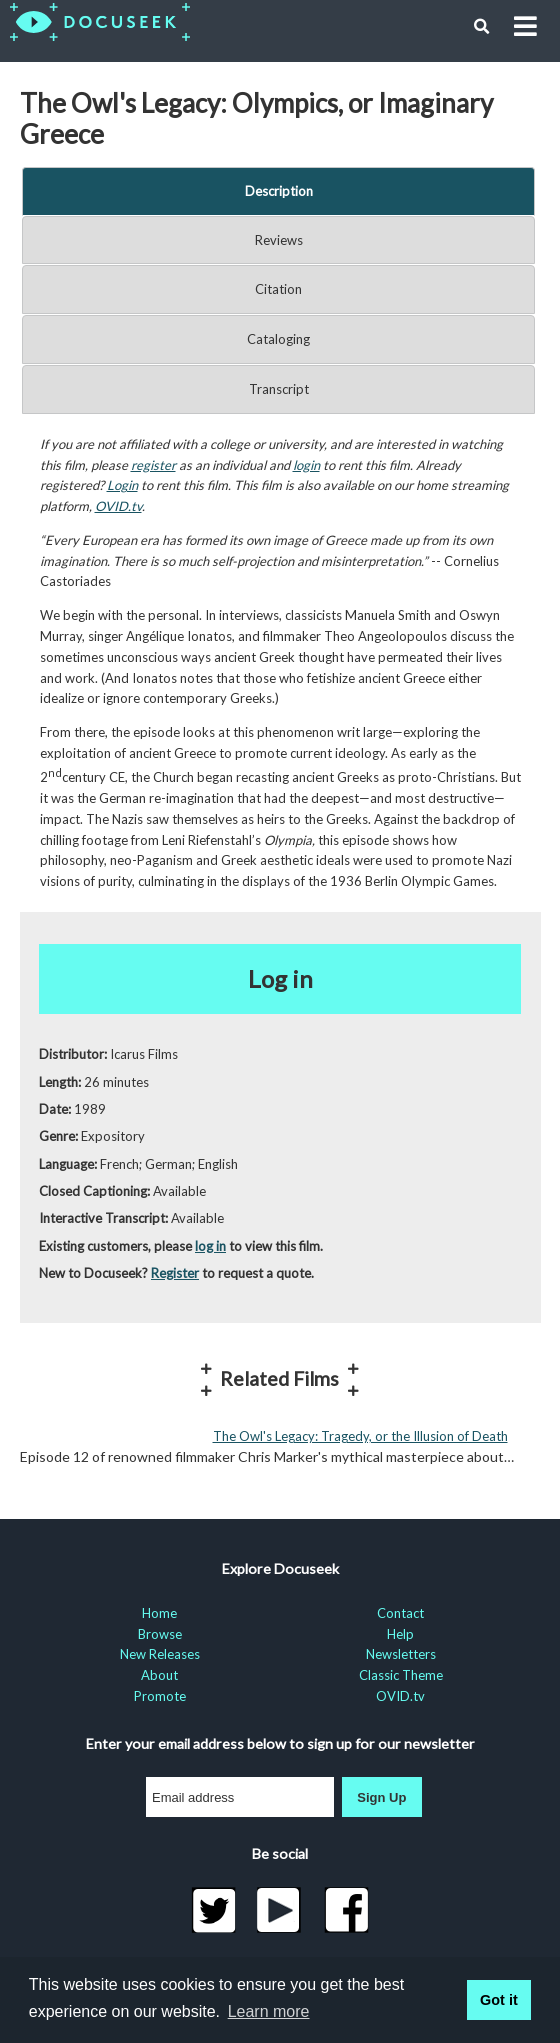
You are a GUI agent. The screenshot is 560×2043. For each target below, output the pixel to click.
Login (122, 485)
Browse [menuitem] (160, 1634)
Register (175, 1273)
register (153, 465)
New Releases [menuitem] (160, 1654)
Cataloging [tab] (278, 339)
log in (210, 1246)
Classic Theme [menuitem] (401, 1675)
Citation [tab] (278, 289)
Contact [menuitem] (400, 1613)
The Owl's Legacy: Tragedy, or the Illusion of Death (360, 1436)
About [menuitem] (159, 1675)
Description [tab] (279, 191)
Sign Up (381, 1797)
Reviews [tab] (279, 240)
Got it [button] (499, 2000)
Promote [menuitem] (160, 1696)
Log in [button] (280, 978)
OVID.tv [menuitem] (400, 1696)
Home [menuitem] (159, 1613)
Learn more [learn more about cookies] (269, 2011)
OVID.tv (118, 506)
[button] (482, 27)
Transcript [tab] (279, 389)
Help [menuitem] (400, 1634)
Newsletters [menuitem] (401, 1654)
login (306, 465)
